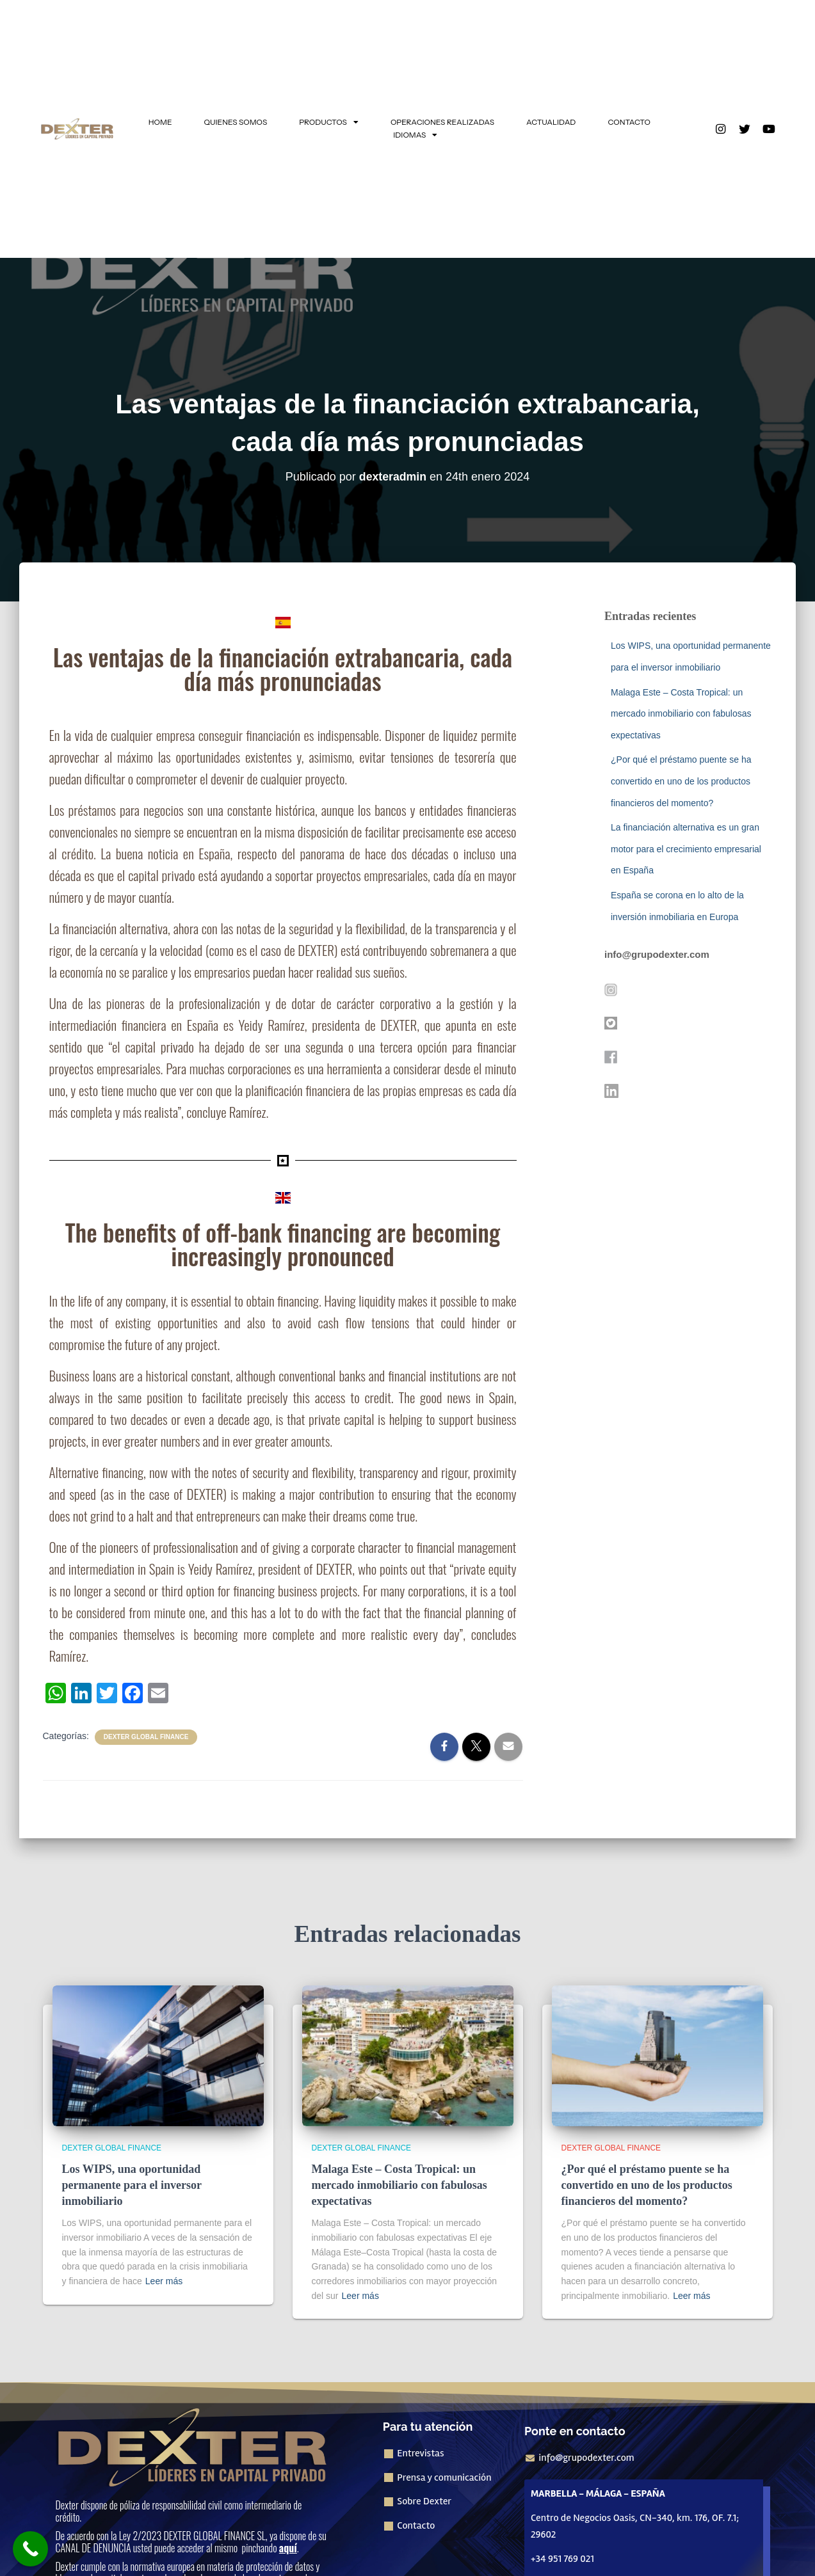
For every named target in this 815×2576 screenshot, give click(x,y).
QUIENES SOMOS (236, 122)
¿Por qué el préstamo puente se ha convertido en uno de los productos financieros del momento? (681, 780)
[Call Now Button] (30, 2548)
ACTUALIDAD (551, 122)
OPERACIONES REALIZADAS (442, 122)
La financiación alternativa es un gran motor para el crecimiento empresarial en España (686, 848)
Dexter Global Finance (146, 1736)
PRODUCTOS (329, 122)
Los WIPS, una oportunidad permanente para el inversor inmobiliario (132, 2185)
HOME (160, 122)
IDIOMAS (415, 135)
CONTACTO (629, 122)
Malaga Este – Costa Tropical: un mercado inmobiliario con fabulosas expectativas (681, 713)
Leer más (163, 2281)
